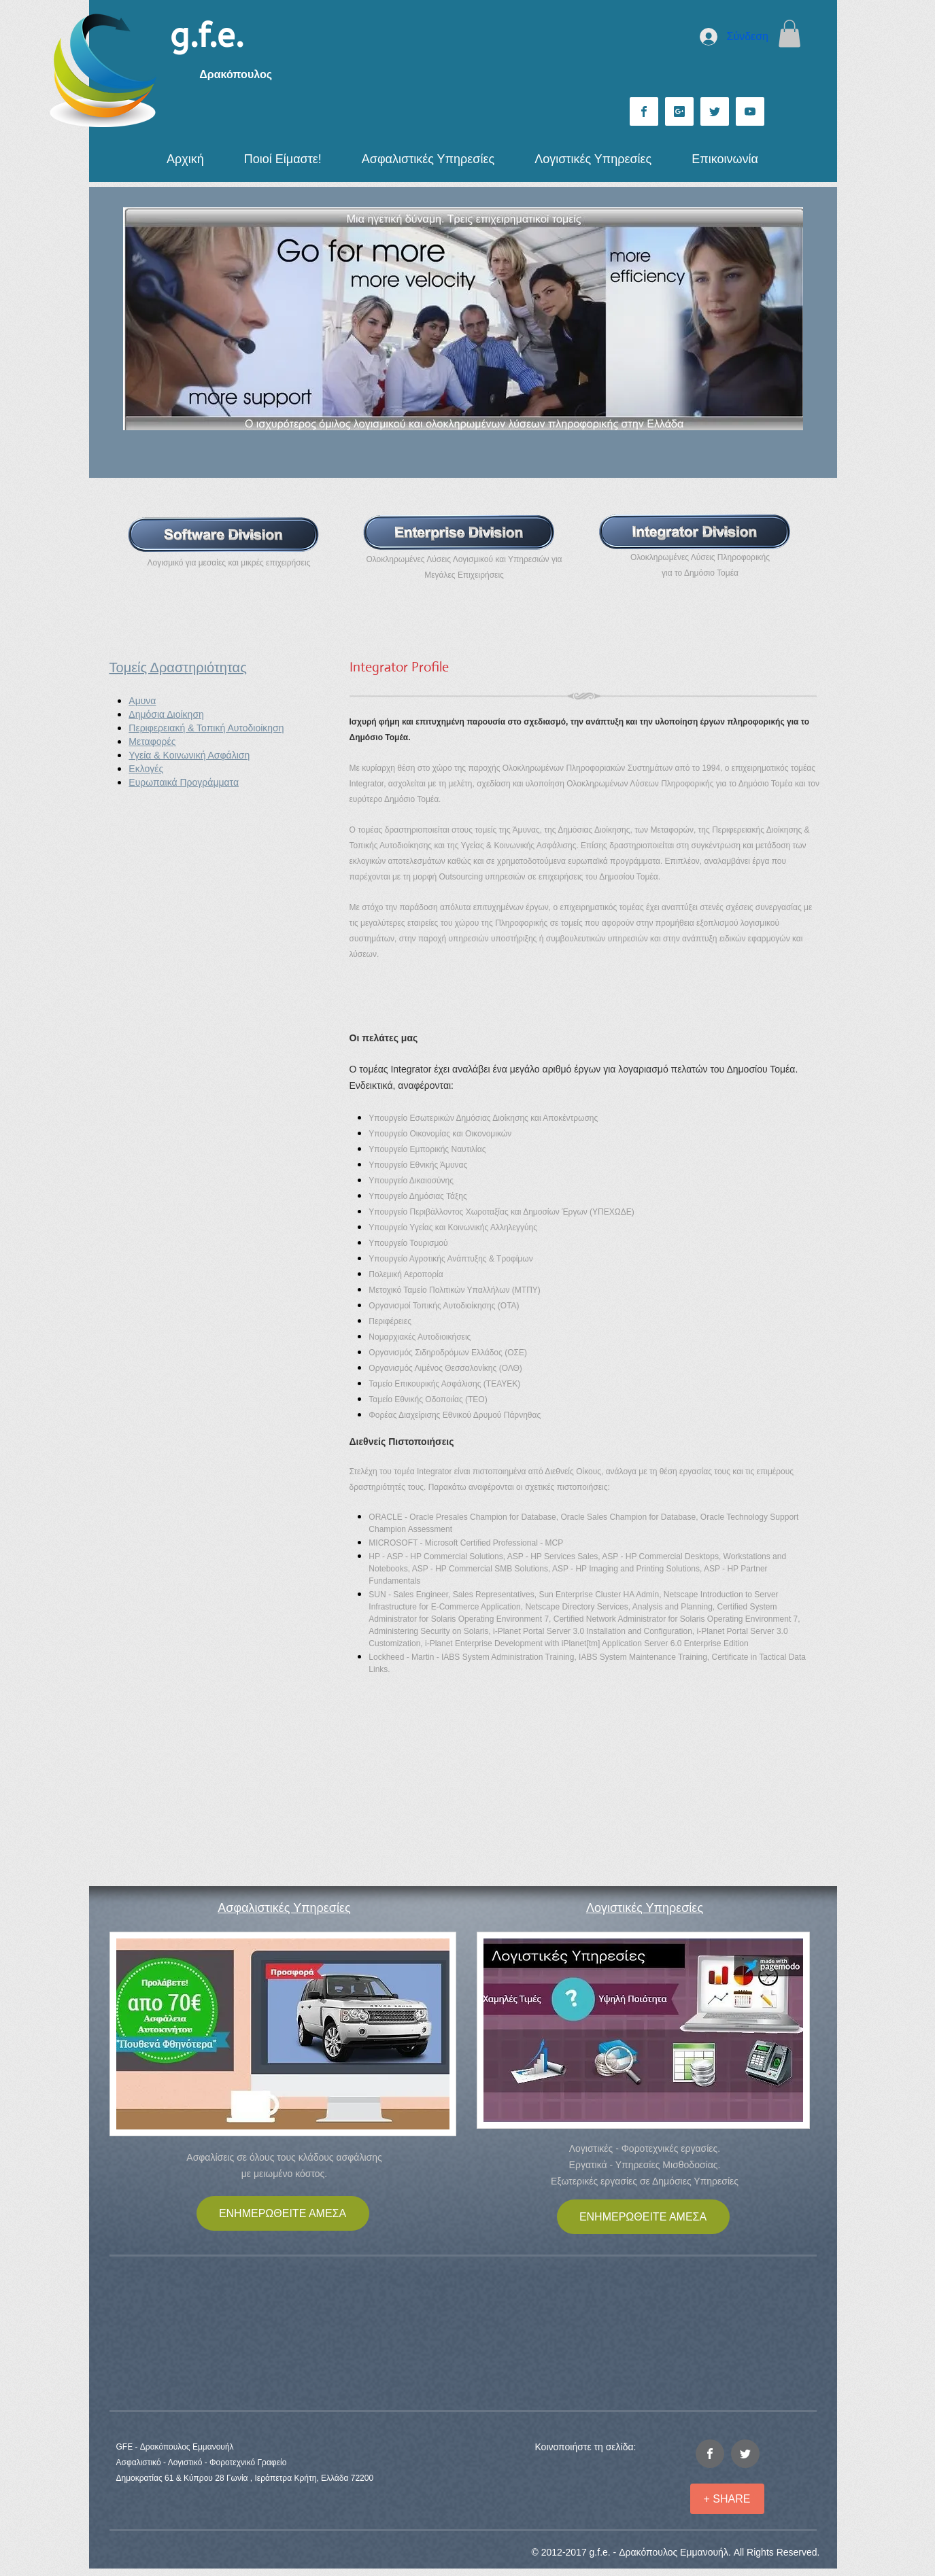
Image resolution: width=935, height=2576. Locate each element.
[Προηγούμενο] (142, 319)
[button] (789, 34)
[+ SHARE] (727, 2499)
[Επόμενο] (784, 319)
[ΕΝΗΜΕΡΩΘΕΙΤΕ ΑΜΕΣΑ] (283, 2213)
